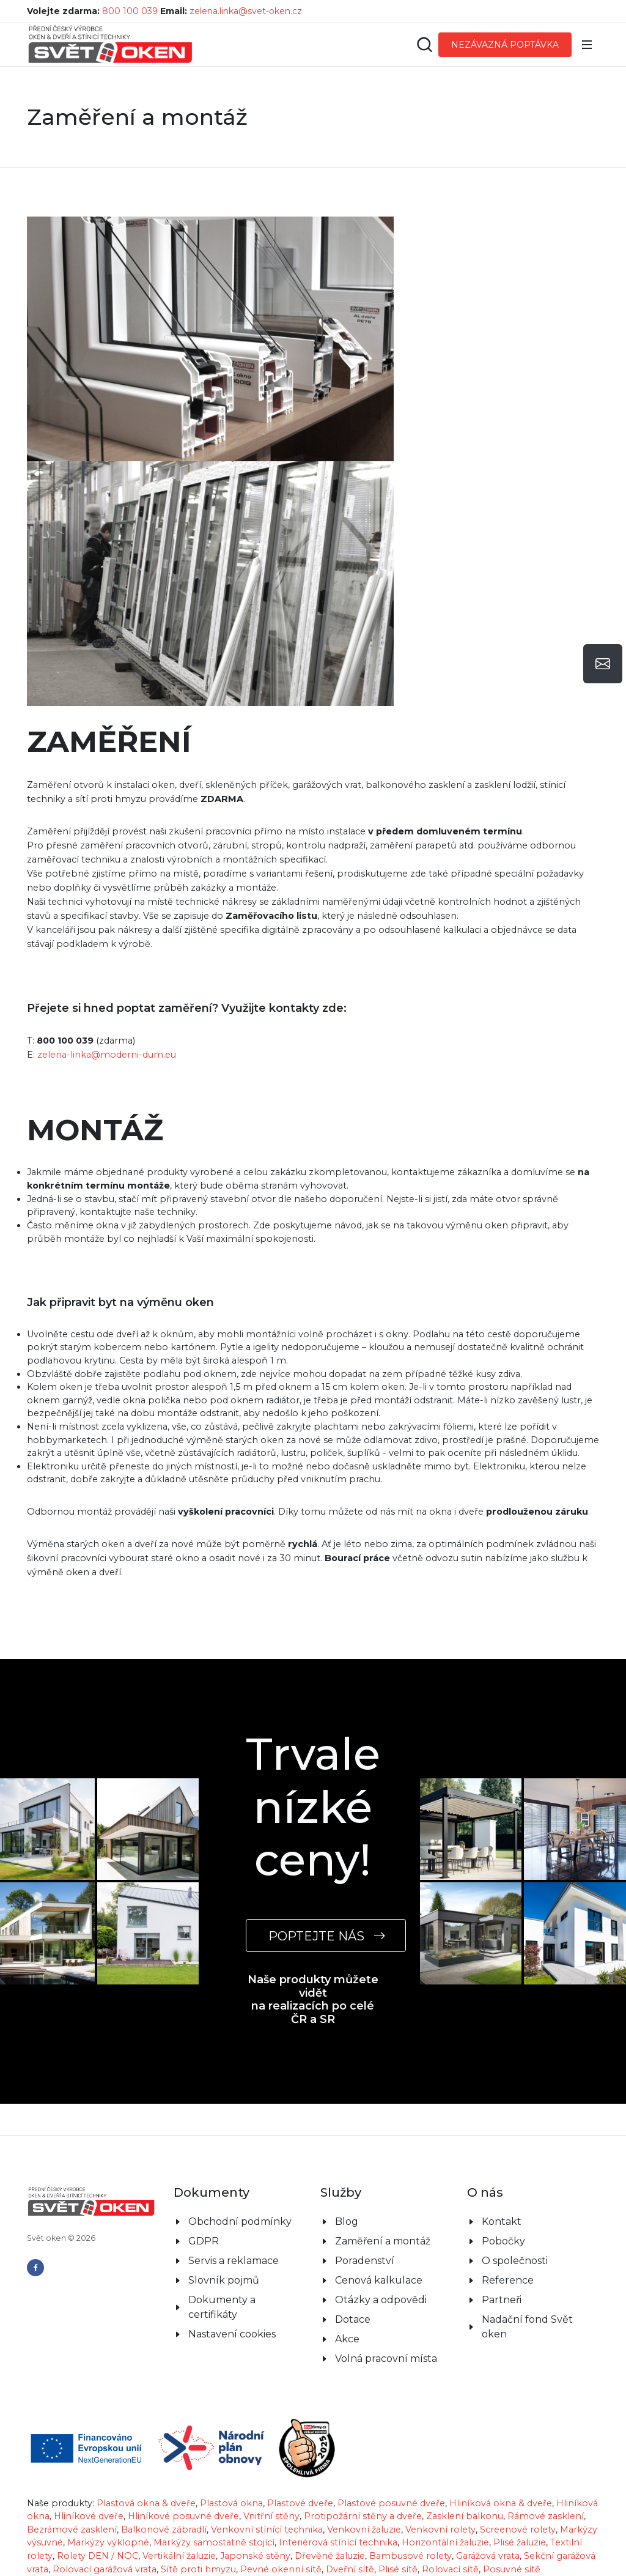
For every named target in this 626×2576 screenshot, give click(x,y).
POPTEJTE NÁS (325, 1936)
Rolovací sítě (450, 2569)
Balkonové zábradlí (164, 2529)
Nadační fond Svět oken (527, 2327)
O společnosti (515, 2260)
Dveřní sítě (350, 2569)
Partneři (501, 2300)
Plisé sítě (398, 2569)
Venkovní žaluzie (364, 2529)
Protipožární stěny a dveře (363, 2516)
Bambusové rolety (410, 2555)
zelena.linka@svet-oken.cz (246, 11)
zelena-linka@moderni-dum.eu (106, 1054)
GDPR (203, 2241)
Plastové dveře (300, 2503)
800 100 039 (130, 11)
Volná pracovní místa (386, 2358)
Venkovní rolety (440, 2529)
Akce (347, 2339)
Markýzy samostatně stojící (213, 2542)
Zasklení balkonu (464, 2516)
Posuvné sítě (511, 2569)
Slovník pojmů (223, 2280)
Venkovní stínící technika (267, 2529)
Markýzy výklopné (108, 2542)
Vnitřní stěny (271, 2516)
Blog (346, 2221)
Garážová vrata (488, 2555)
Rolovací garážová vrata (104, 2569)
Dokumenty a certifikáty (222, 2307)
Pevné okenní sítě (281, 2569)
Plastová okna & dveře (146, 2503)
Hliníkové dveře (88, 2516)
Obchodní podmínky (240, 2221)
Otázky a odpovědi (381, 2300)
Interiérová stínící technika (338, 2542)
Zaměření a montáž (382, 2241)
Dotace (352, 2319)
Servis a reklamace (233, 2260)
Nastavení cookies (232, 2334)
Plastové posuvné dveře (391, 2503)
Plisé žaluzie (519, 2542)
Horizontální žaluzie (445, 2542)
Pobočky (503, 2241)
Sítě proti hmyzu (198, 2569)
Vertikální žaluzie (179, 2555)
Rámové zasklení (545, 2516)
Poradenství (364, 2260)
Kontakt (501, 2221)
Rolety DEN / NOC (97, 2555)
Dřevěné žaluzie (330, 2555)
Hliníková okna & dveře (500, 2503)
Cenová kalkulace (378, 2280)
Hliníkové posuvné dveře (183, 2516)
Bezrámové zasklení (72, 2529)
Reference (508, 2280)
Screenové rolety (518, 2529)
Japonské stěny (255, 2555)
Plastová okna (231, 2503)
